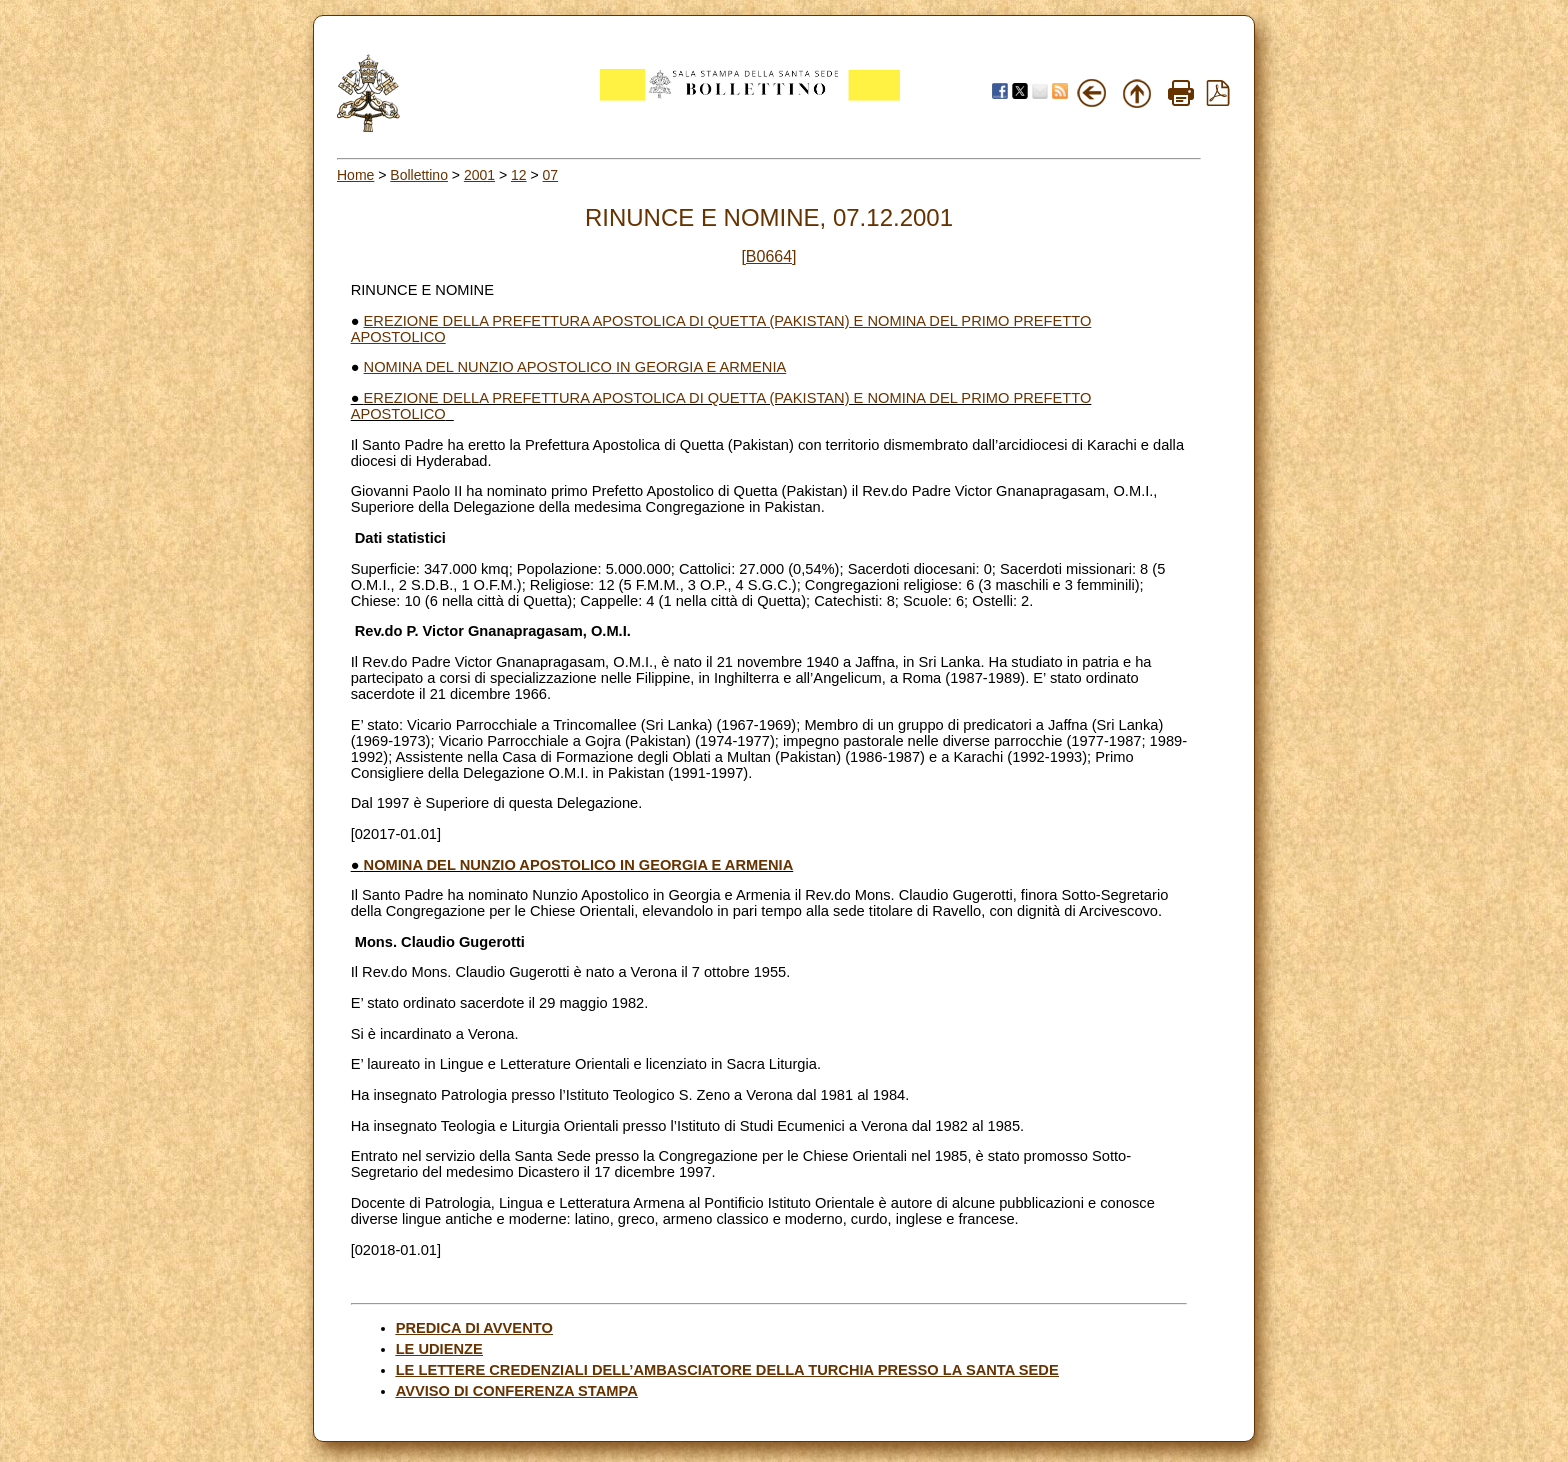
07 (551, 175)
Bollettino (419, 175)
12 (519, 175)
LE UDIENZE (439, 1349)
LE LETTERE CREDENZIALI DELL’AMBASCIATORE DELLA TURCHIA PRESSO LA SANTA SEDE (727, 1370)
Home (355, 175)
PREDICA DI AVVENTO (474, 1328)
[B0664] (768, 256)
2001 (479, 175)
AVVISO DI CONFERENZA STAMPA (517, 1391)
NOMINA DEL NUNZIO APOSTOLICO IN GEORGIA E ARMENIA (575, 367)
